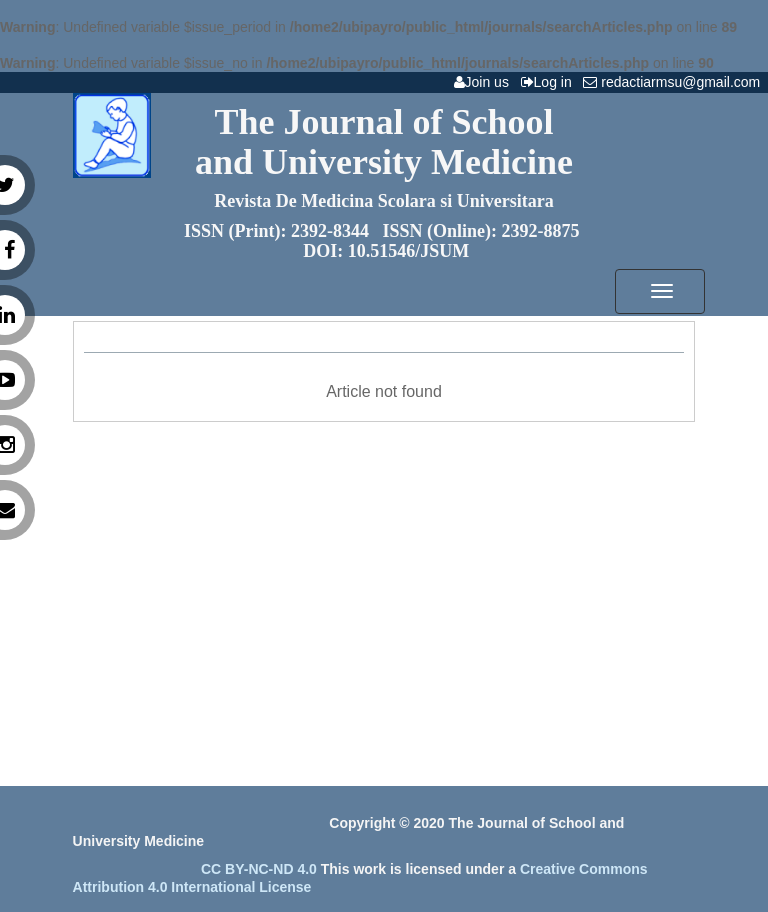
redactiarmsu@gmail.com (675, 82)
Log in (550, 82)
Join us (485, 82)
